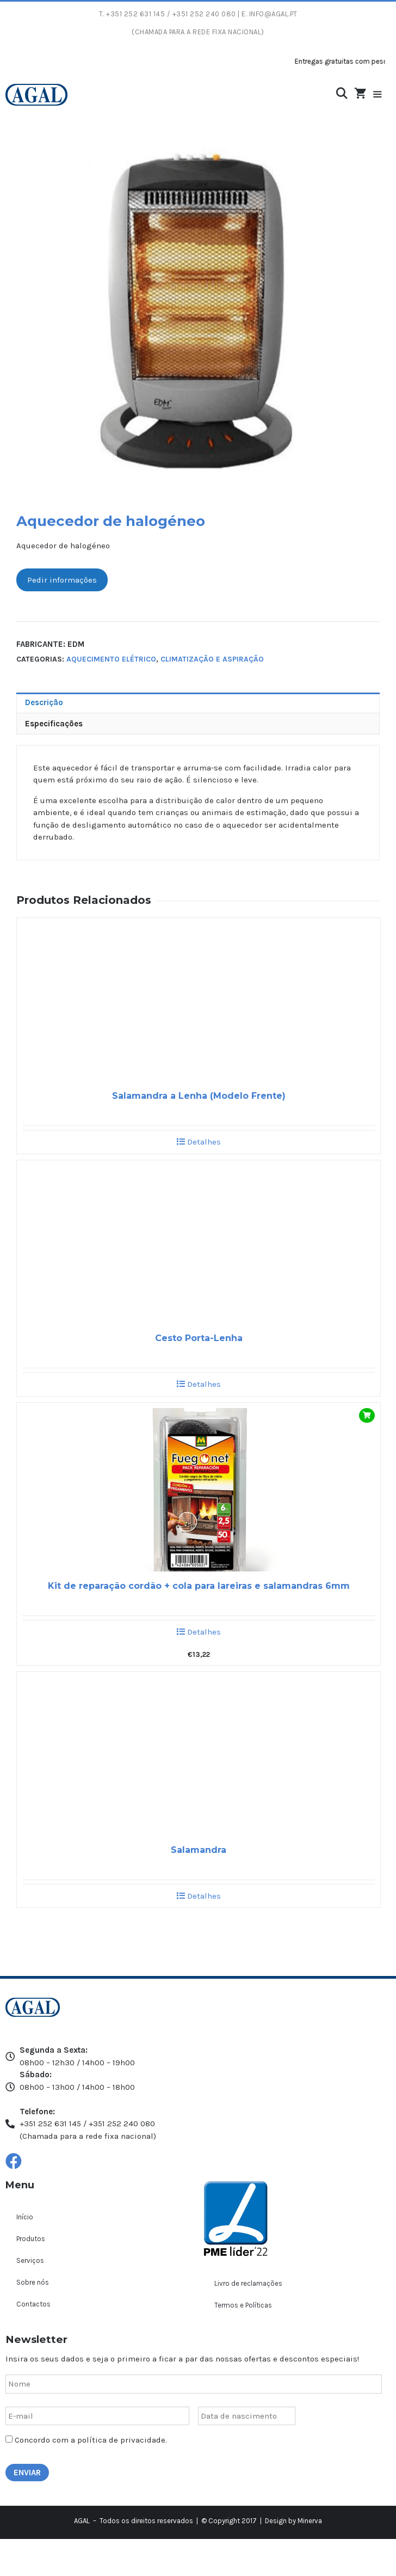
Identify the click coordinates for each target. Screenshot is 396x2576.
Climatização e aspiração (212, 659)
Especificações (54, 724)
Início (24, 2217)
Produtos (30, 2239)
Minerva (310, 2521)
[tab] (198, 702)
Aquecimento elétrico (111, 659)
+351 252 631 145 (135, 14)
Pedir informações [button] (62, 580)
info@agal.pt (273, 14)
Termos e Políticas (243, 2305)
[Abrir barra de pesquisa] (342, 94)
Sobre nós (32, 2282)
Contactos (33, 2304)
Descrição (44, 702)
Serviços (30, 2260)
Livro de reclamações (248, 2283)
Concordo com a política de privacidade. (91, 2440)
